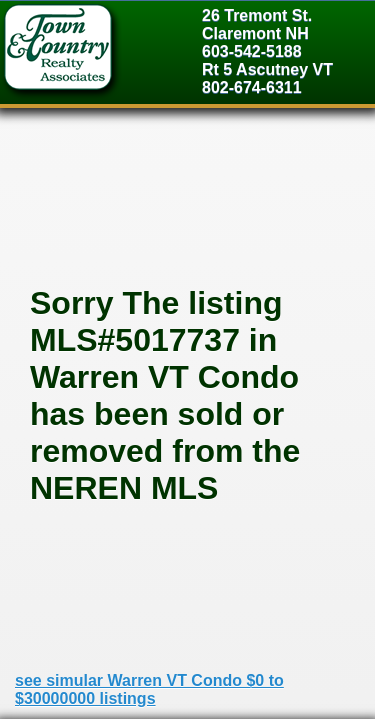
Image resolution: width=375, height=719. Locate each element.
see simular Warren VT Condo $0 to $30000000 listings (149, 689)
